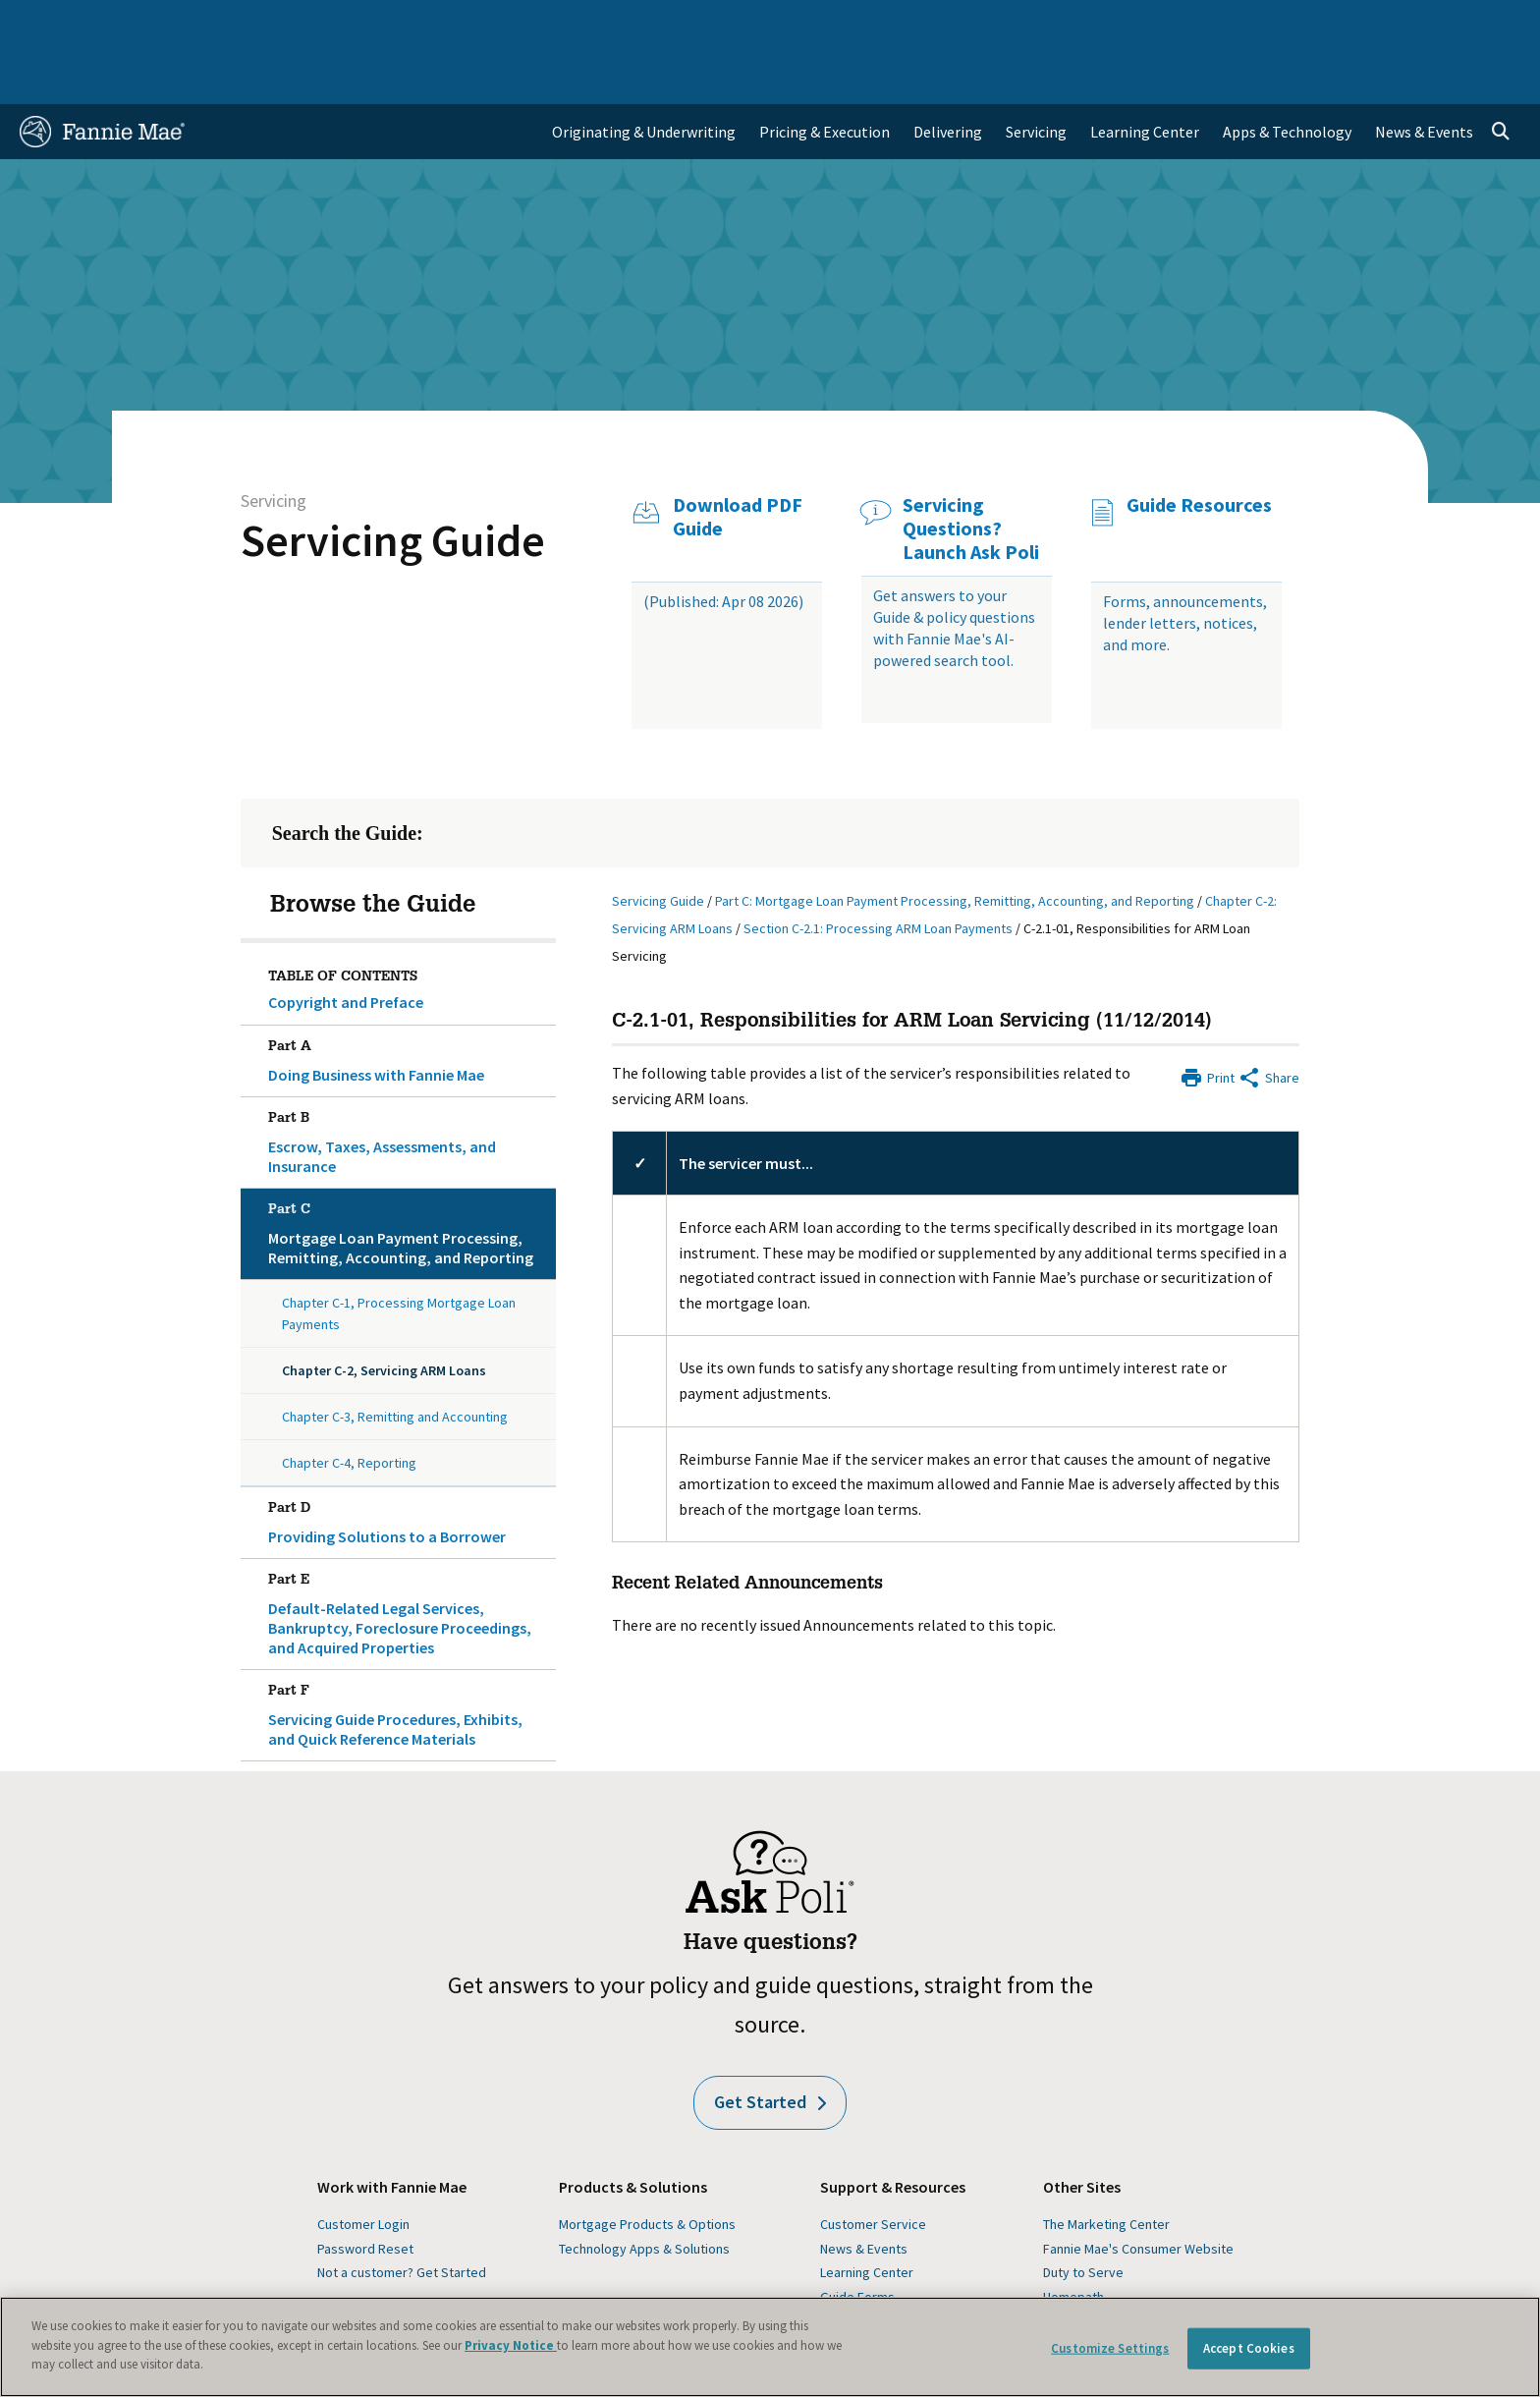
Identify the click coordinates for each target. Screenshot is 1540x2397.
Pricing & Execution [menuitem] (824, 74)
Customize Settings (1110, 2348)
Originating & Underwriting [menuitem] (644, 74)
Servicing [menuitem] (1036, 74)
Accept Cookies (1248, 2348)
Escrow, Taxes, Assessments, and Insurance (408, 1081)
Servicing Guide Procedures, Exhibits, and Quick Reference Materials (408, 1654)
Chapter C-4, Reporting (349, 1406)
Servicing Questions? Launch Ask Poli (971, 471)
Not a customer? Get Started (401, 2215)
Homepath (1073, 2240)
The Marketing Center (1106, 2167)
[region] (770, 2347)
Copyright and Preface (345, 945)
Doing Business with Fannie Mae (408, 1000)
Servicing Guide (393, 483)
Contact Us (1467, 23)
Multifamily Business (344, 23)
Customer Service (873, 2167)
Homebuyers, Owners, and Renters (684, 23)
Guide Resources (1199, 448)
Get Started (770, 2045)
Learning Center (866, 2215)
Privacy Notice (511, 2345)
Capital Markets (491, 23)
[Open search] (1500, 74)
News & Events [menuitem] (1424, 74)
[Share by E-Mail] (1268, 1018)
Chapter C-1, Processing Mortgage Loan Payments (399, 1256)
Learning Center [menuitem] (1144, 74)
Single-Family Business (173, 23)
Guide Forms (857, 2240)
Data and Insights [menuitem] (1175, 23)
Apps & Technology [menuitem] (1287, 74)
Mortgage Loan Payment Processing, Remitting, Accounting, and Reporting (408, 1173)
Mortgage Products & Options (647, 2167)
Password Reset (365, 2192)
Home (52, 23)
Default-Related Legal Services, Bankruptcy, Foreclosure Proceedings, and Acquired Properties (408, 1553)
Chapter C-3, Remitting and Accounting (395, 1359)
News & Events (864, 2192)
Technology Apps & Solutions (644, 2192)
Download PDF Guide (737, 459)
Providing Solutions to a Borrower (408, 1461)
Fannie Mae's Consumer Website (1138, 2192)
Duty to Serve (1083, 2215)
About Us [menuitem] (1061, 23)
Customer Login (363, 2167)
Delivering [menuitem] (947, 74)
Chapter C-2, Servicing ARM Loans (384, 1313)
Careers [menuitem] (1380, 23)
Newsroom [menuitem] (1295, 23)
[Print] (1207, 1018)
